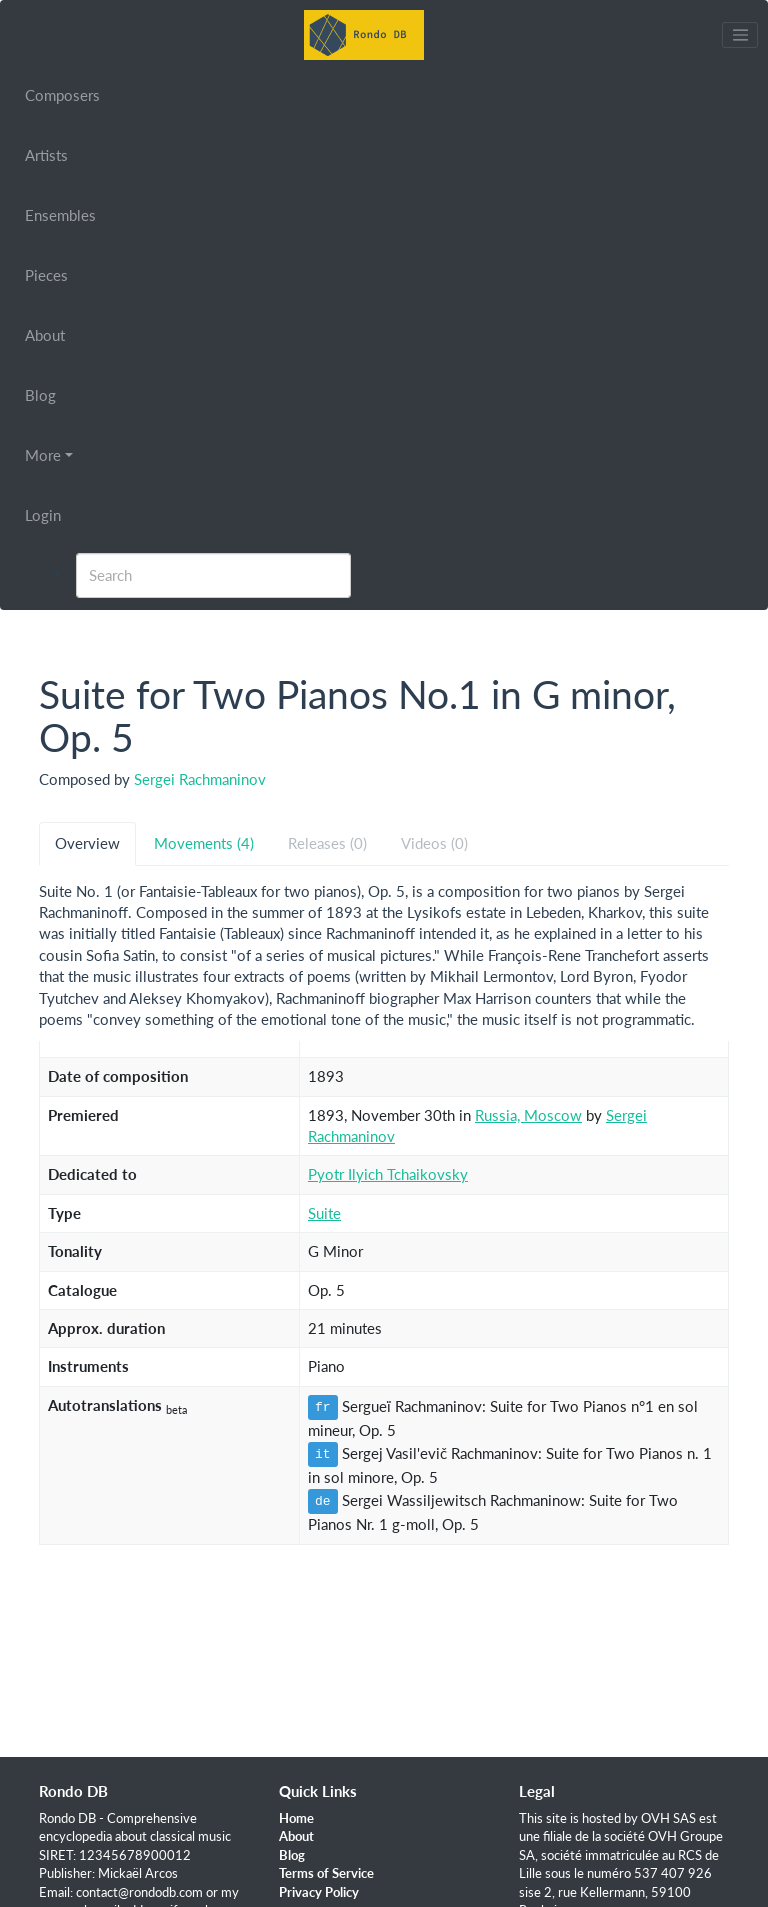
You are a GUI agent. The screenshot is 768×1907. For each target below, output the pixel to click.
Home (296, 1818)
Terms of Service (326, 1873)
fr (323, 1407)
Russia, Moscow (528, 1115)
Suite (324, 1213)
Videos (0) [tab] (434, 843)
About (45, 335)
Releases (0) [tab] (327, 843)
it (323, 1454)
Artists (46, 155)
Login (43, 515)
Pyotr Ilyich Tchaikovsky (388, 1174)
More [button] (43, 455)
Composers (62, 95)
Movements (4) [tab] (204, 843)
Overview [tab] (87, 843)
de (323, 1501)
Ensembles (60, 215)
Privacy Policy (319, 1892)
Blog (40, 395)
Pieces (46, 275)
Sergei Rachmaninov (200, 779)
